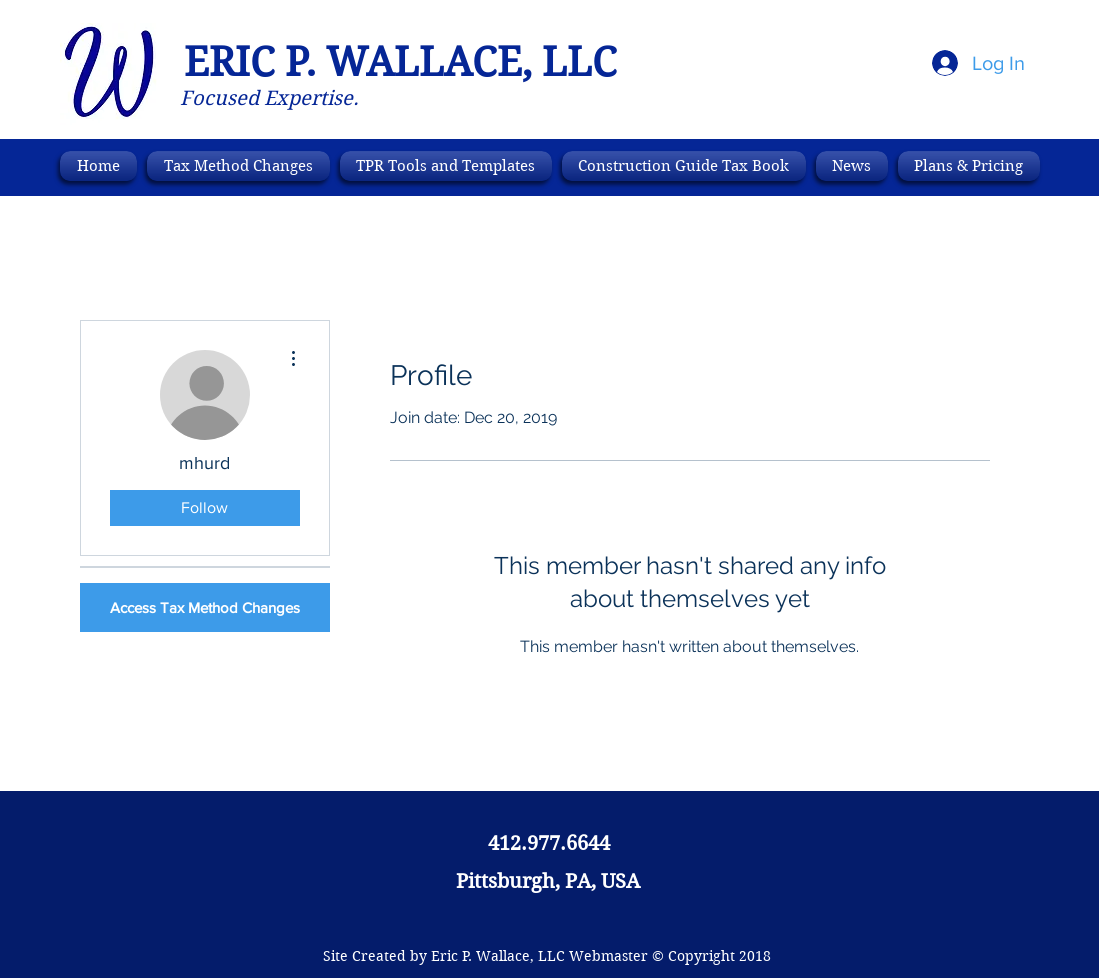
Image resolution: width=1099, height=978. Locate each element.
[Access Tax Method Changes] (205, 607)
